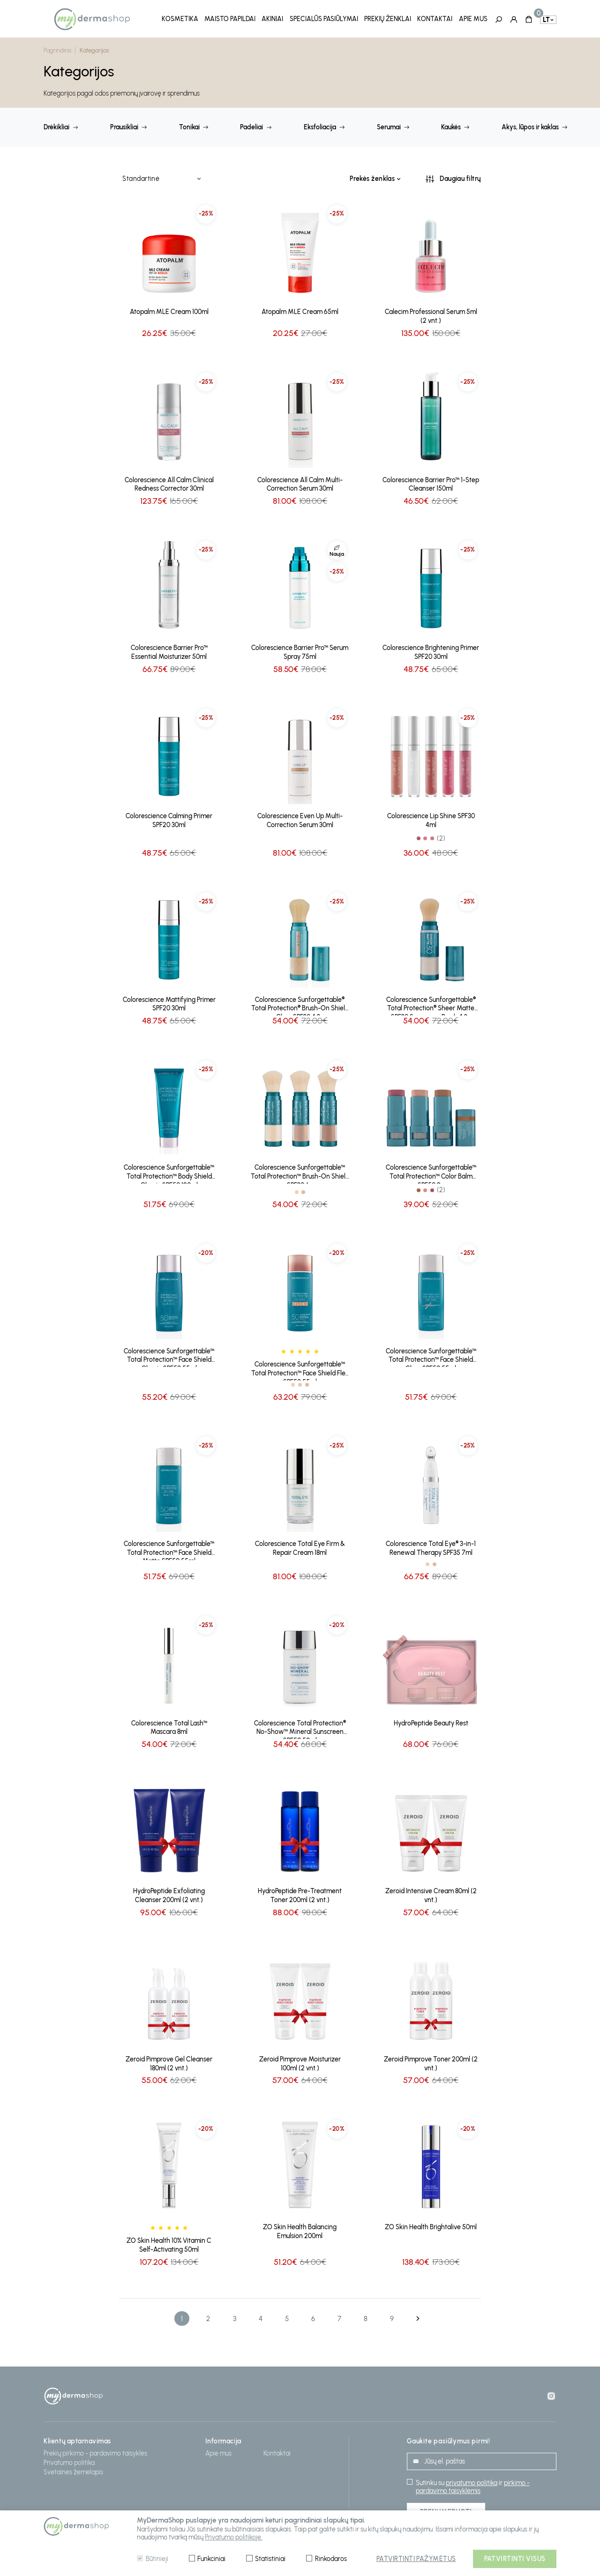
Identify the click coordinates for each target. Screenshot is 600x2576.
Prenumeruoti (446, 2509)
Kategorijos (94, 48)
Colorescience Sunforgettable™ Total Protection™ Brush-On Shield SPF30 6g (300, 1171)
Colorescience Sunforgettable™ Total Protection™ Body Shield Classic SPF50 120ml (169, 1171)
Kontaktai (434, 18)
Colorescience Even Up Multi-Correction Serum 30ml (300, 817)
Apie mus (473, 18)
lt (546, 19)
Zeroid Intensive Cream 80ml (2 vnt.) (431, 1892)
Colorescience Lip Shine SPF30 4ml (431, 817)
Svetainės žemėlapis (73, 2469)
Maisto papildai (229, 18)
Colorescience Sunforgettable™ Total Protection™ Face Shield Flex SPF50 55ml (300, 1368)
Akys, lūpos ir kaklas (530, 125)
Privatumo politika (69, 2460)
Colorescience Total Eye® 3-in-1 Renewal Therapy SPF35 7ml (431, 1545)
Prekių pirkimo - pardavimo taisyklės (95, 2450)
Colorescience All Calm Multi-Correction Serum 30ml (300, 481)
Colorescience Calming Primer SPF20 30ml (169, 817)
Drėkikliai (56, 125)
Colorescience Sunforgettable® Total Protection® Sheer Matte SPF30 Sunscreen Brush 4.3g (431, 1003)
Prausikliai (124, 125)
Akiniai (272, 18)
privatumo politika (471, 2480)
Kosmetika (180, 18)
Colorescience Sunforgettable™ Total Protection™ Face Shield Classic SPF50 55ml (169, 1354)
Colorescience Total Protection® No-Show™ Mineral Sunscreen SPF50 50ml (300, 1726)
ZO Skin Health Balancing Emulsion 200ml (300, 2228)
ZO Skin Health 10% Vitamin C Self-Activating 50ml (169, 2242)
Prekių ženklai (387, 18)
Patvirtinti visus (515, 2559)
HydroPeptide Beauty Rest (431, 1720)
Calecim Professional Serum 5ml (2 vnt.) (431, 313)
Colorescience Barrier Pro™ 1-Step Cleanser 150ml (430, 481)
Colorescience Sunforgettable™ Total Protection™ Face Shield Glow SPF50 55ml (431, 1354)
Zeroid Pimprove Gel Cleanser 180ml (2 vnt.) (169, 2061)
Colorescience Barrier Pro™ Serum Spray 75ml (299, 649)
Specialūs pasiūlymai (324, 18)
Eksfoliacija (320, 125)
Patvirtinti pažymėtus (416, 2559)
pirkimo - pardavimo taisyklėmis (473, 2484)
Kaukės (451, 125)
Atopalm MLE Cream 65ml (300, 309)
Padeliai (251, 125)
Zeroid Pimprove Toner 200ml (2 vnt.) (431, 2061)
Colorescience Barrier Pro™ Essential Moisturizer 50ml (169, 649)
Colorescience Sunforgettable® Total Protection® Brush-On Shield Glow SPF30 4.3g (300, 1003)
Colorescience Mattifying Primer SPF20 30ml (169, 1001)
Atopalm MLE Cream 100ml (169, 309)
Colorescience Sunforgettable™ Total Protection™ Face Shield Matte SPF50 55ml (169, 1547)
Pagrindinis (58, 48)
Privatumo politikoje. (233, 2537)
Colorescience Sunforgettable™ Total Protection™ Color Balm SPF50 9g (431, 1171)
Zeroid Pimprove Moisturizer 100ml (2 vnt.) (300, 2061)
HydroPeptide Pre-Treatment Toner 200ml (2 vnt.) (300, 1892)
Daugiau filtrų (460, 176)
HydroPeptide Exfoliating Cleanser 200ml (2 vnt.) (169, 1892)
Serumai (389, 125)
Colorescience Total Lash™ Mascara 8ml (169, 1724)
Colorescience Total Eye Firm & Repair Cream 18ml (300, 1545)
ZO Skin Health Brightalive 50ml (431, 2224)
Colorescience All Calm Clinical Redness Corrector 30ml (169, 481)
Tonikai (189, 125)
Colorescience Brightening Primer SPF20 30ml (430, 649)
